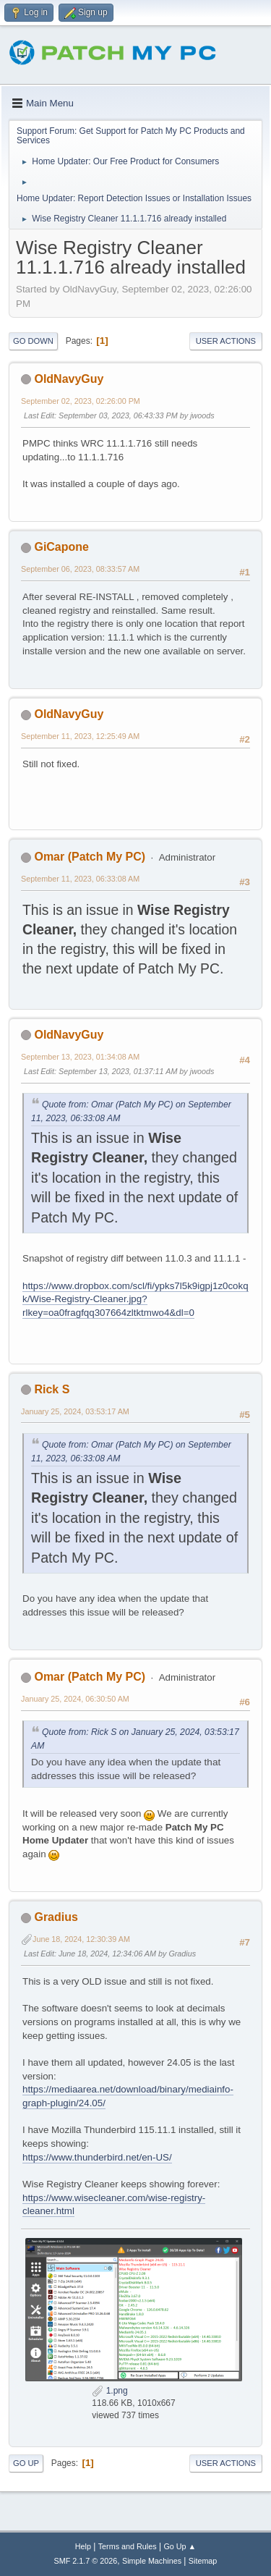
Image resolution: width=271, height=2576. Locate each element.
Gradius (55, 1917)
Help (83, 2546)
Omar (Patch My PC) (89, 856)
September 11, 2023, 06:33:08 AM (80, 878)
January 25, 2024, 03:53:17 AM (75, 1411)
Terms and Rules (127, 2546)
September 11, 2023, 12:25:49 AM (80, 736)
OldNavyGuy (68, 379)
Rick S (51, 1389)
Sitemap (203, 2560)
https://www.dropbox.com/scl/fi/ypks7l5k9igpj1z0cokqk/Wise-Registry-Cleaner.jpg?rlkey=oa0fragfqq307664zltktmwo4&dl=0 (135, 1299)
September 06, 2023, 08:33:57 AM (80, 569)
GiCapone (61, 547)
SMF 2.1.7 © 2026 (86, 2560)
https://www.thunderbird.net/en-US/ (97, 2157)
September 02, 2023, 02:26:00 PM (80, 401)
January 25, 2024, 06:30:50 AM (75, 1698)
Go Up (26, 2463)
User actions (226, 341)
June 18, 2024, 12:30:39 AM (81, 1939)
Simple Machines (151, 2560)
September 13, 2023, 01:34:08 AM (80, 1056)
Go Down (33, 341)
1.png (109, 2391)
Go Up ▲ (179, 2546)
